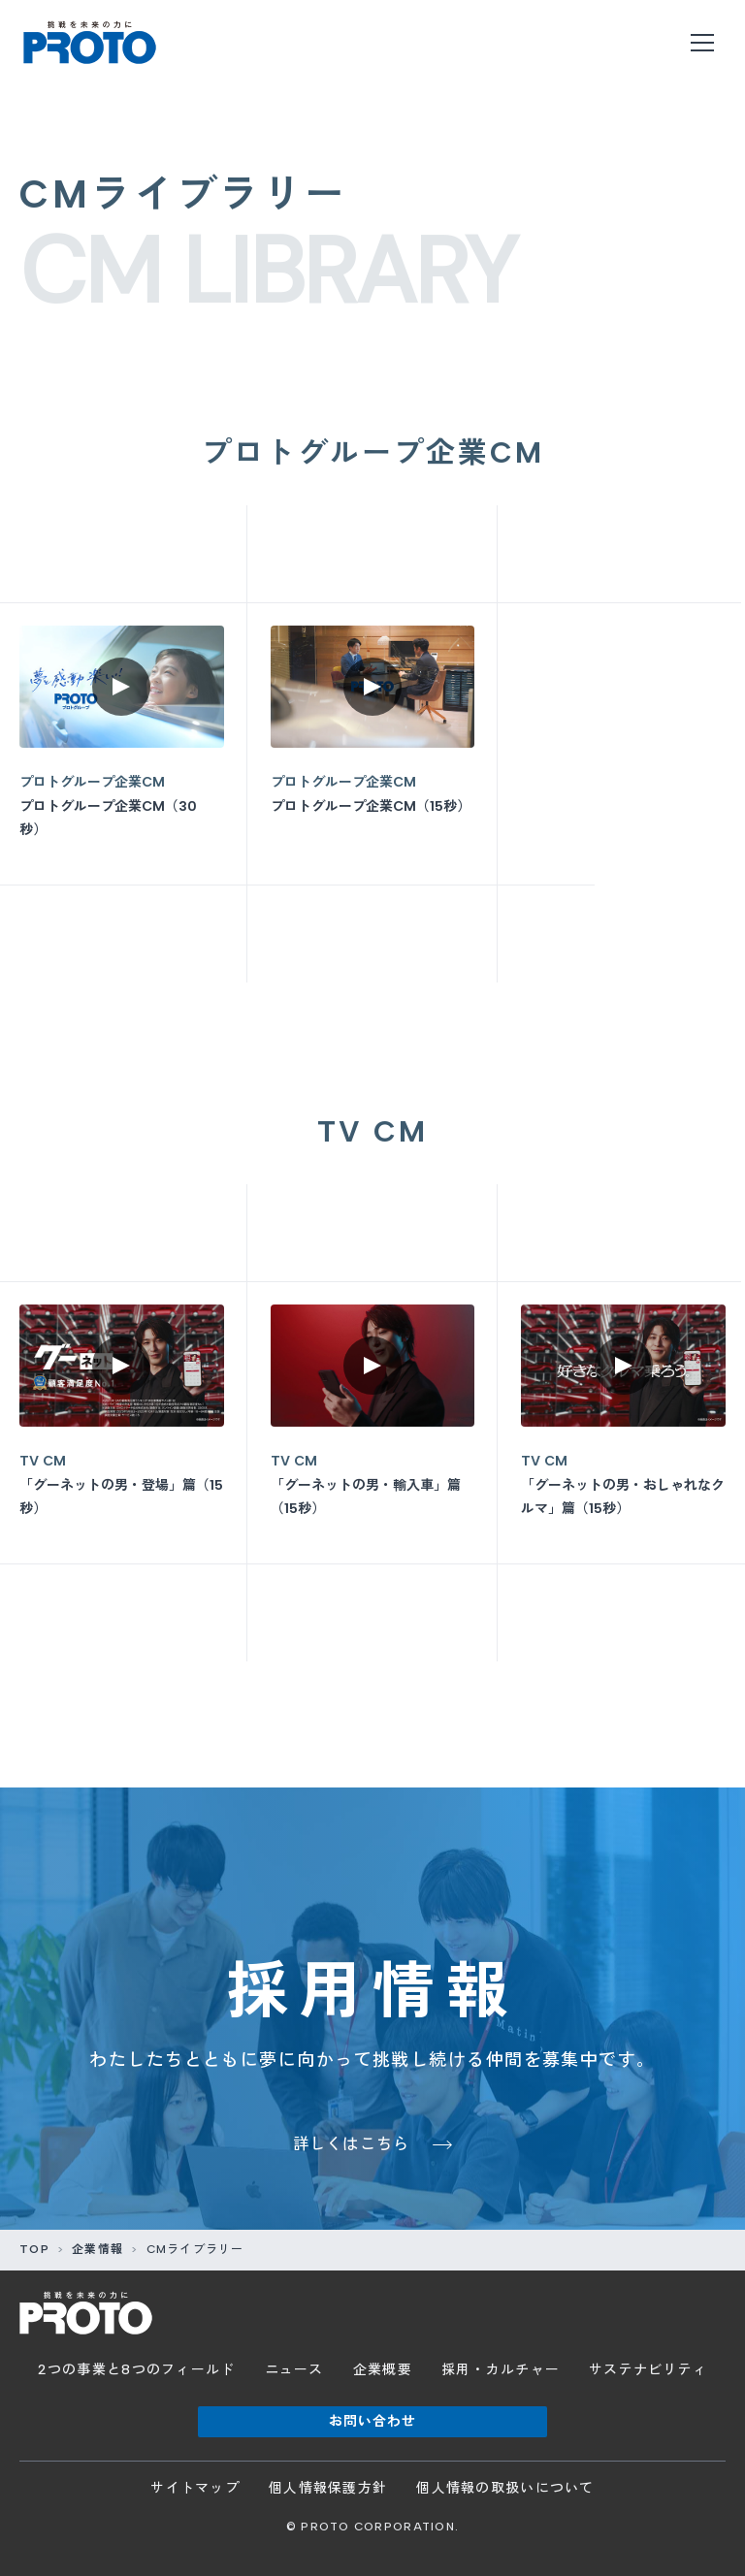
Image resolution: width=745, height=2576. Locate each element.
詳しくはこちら (351, 2144)
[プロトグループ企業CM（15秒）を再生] (373, 744)
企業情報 (97, 2249)
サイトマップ (195, 2488)
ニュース (294, 2370)
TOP (34, 2249)
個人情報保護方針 (328, 2488)
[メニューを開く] (702, 42)
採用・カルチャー (500, 2370)
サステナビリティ (648, 2370)
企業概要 (382, 2370)
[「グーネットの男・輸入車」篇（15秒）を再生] (373, 1422)
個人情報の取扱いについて (505, 2488)
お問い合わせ (373, 2421)
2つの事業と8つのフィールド (137, 2370)
